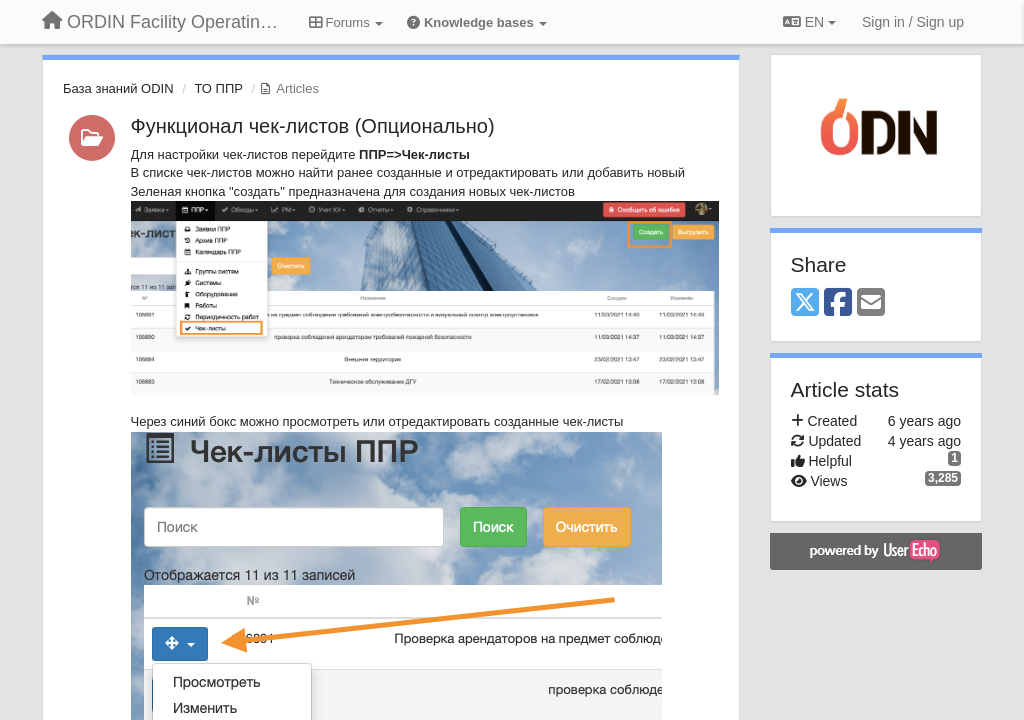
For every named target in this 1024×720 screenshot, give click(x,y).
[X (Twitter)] (805, 303)
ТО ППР (218, 88)
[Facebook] (838, 303)
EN (809, 22)
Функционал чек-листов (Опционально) (313, 126)
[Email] (871, 303)
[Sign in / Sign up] (913, 22)
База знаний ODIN (118, 88)
